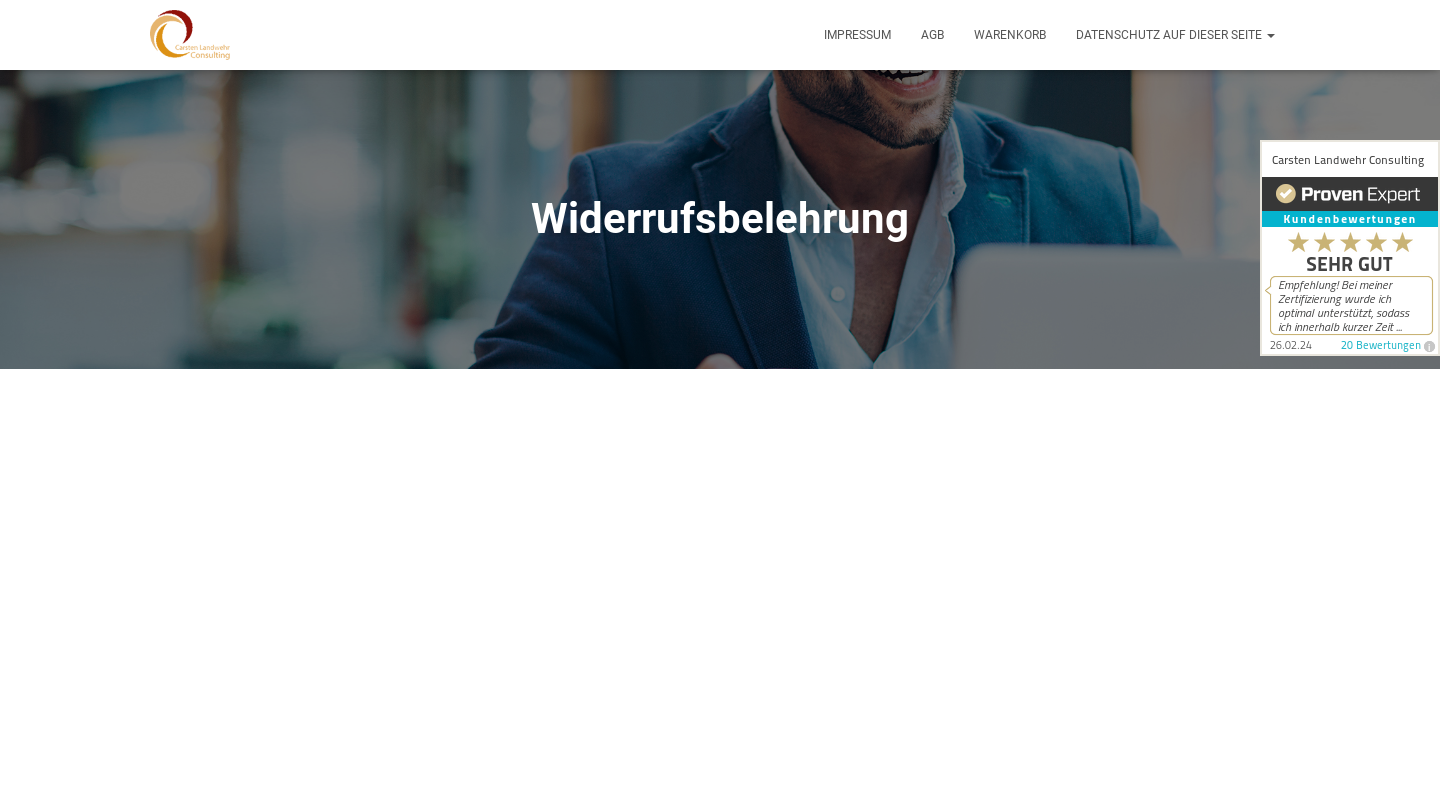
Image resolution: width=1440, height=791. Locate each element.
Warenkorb (1010, 35)
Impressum (857, 35)
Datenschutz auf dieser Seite (1175, 35)
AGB (932, 35)
